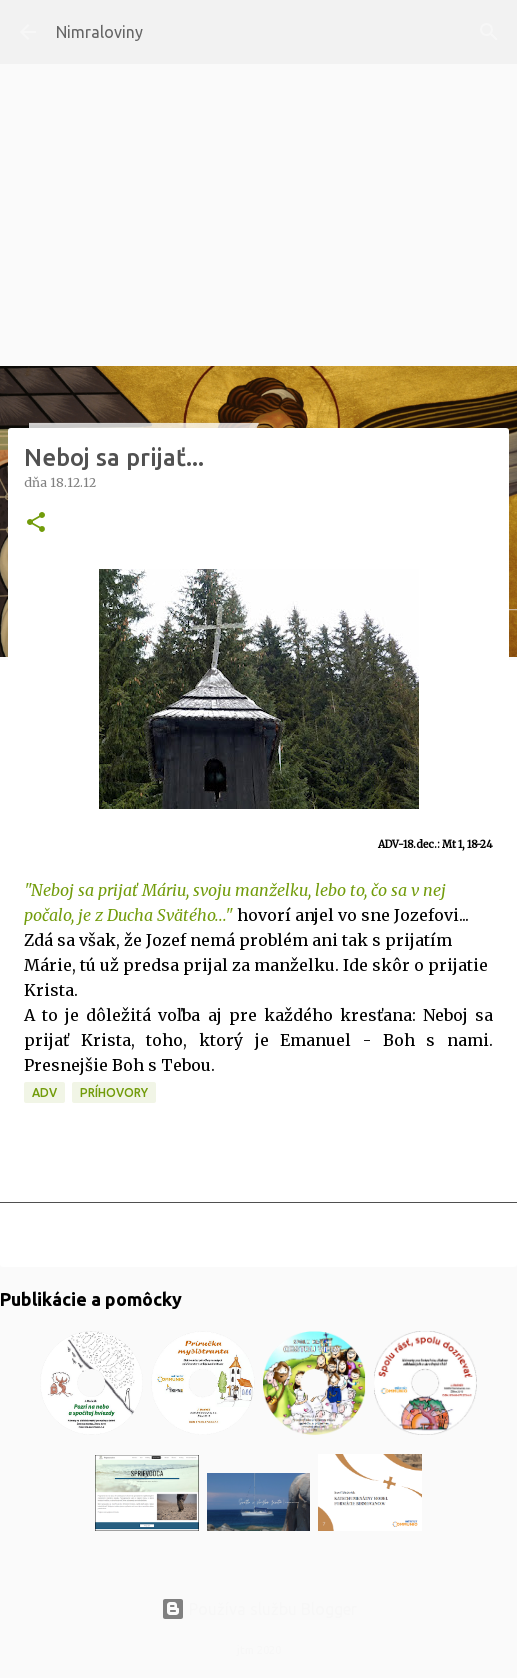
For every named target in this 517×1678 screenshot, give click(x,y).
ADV (44, 1092)
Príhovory (114, 1092)
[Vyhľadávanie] (489, 32)
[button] (36, 523)
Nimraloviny (99, 32)
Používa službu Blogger (259, 1609)
